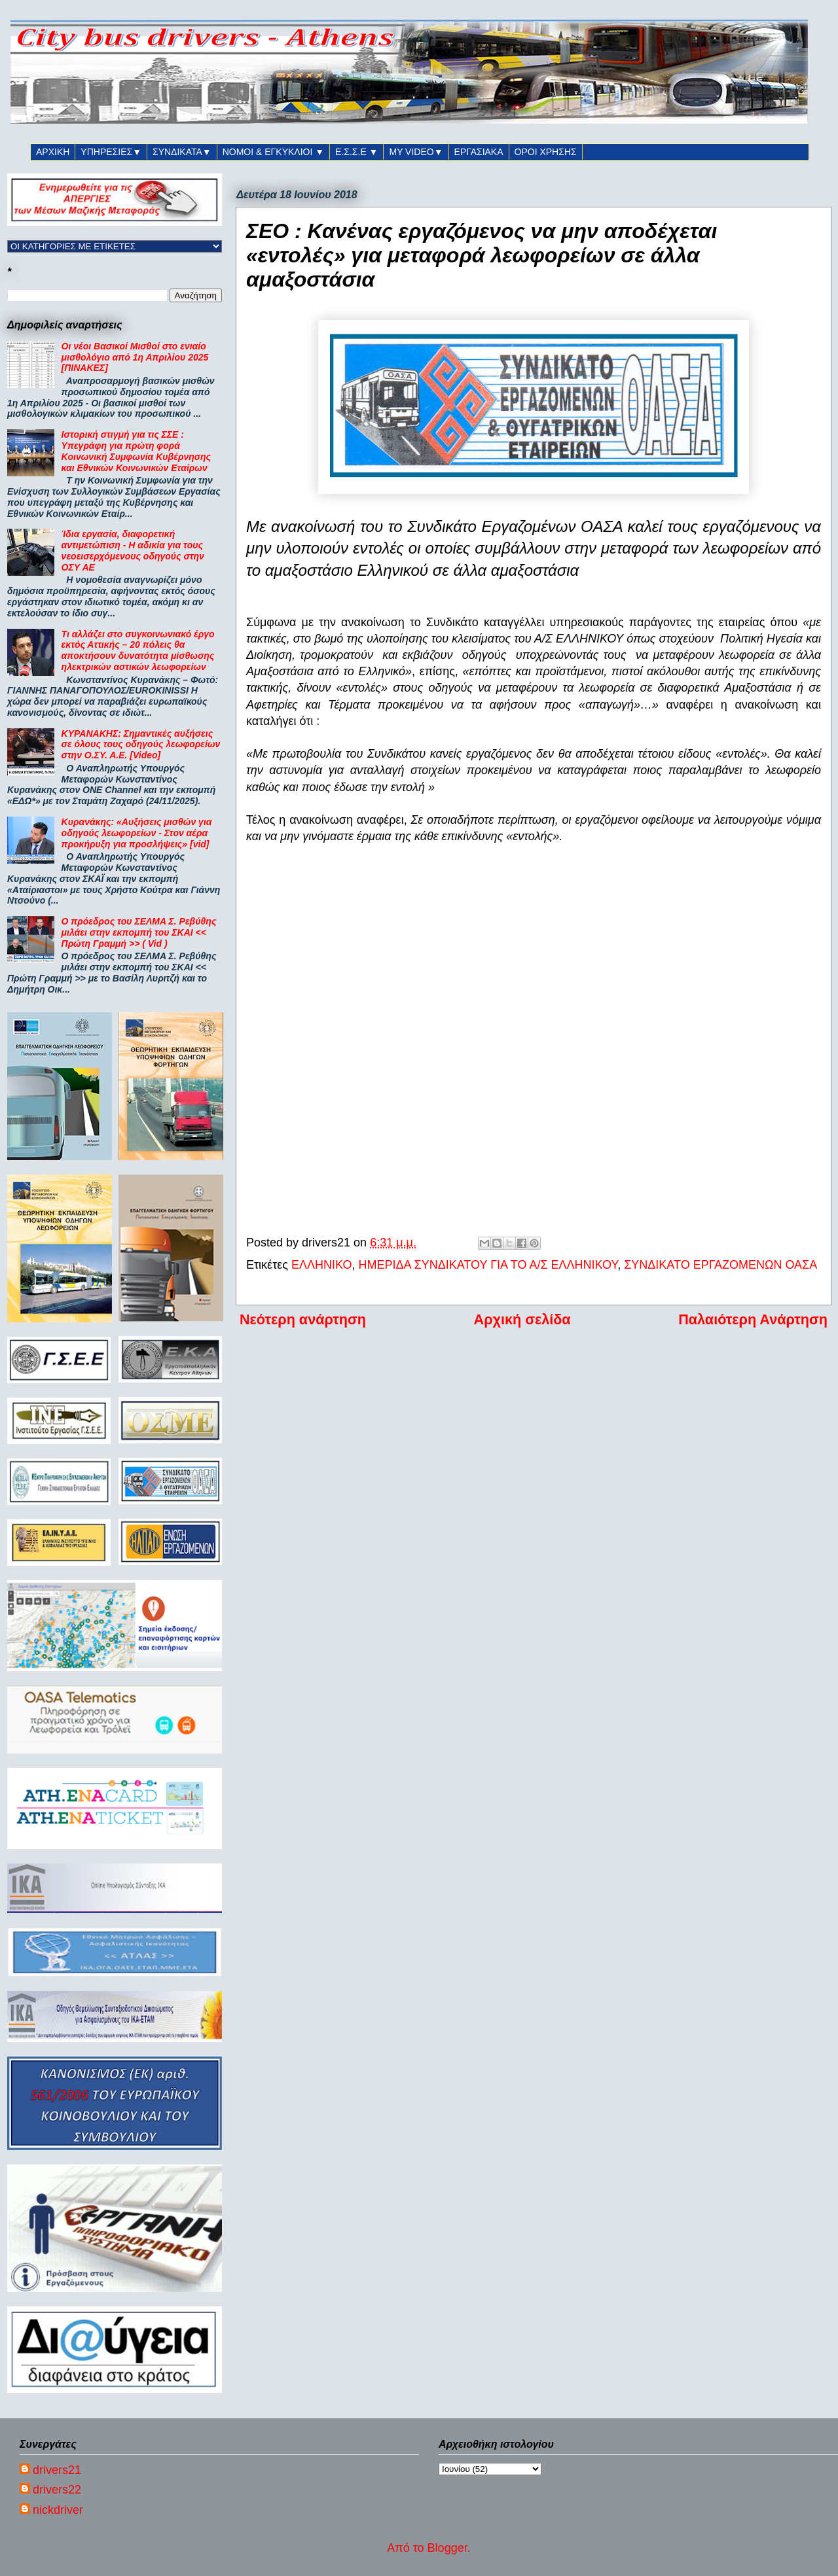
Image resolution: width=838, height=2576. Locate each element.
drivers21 (57, 2470)
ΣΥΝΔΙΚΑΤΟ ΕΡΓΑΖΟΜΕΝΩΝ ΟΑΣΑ (720, 1264)
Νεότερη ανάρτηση (303, 1319)
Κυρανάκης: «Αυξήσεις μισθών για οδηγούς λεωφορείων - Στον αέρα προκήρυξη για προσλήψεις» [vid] (137, 833)
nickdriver (58, 2509)
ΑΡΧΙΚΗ (52, 152)
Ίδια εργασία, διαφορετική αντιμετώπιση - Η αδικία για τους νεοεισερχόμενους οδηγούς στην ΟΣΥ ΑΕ (133, 550)
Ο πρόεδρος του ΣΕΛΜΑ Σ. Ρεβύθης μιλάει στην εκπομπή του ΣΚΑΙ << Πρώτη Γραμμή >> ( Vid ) (139, 932)
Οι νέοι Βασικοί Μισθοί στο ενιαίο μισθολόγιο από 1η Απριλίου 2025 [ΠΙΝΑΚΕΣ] (135, 357)
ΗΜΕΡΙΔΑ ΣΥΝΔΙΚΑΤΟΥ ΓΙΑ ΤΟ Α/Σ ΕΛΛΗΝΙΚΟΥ (487, 1264)
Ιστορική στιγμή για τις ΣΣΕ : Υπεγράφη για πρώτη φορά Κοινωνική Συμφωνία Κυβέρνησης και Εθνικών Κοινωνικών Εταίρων (136, 450)
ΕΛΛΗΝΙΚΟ (321, 1264)
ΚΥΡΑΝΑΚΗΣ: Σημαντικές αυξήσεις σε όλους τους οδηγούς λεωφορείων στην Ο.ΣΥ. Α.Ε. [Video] (141, 744)
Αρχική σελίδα (522, 1319)
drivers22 (57, 2489)
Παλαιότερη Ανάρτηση (753, 1319)
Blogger (447, 2547)
